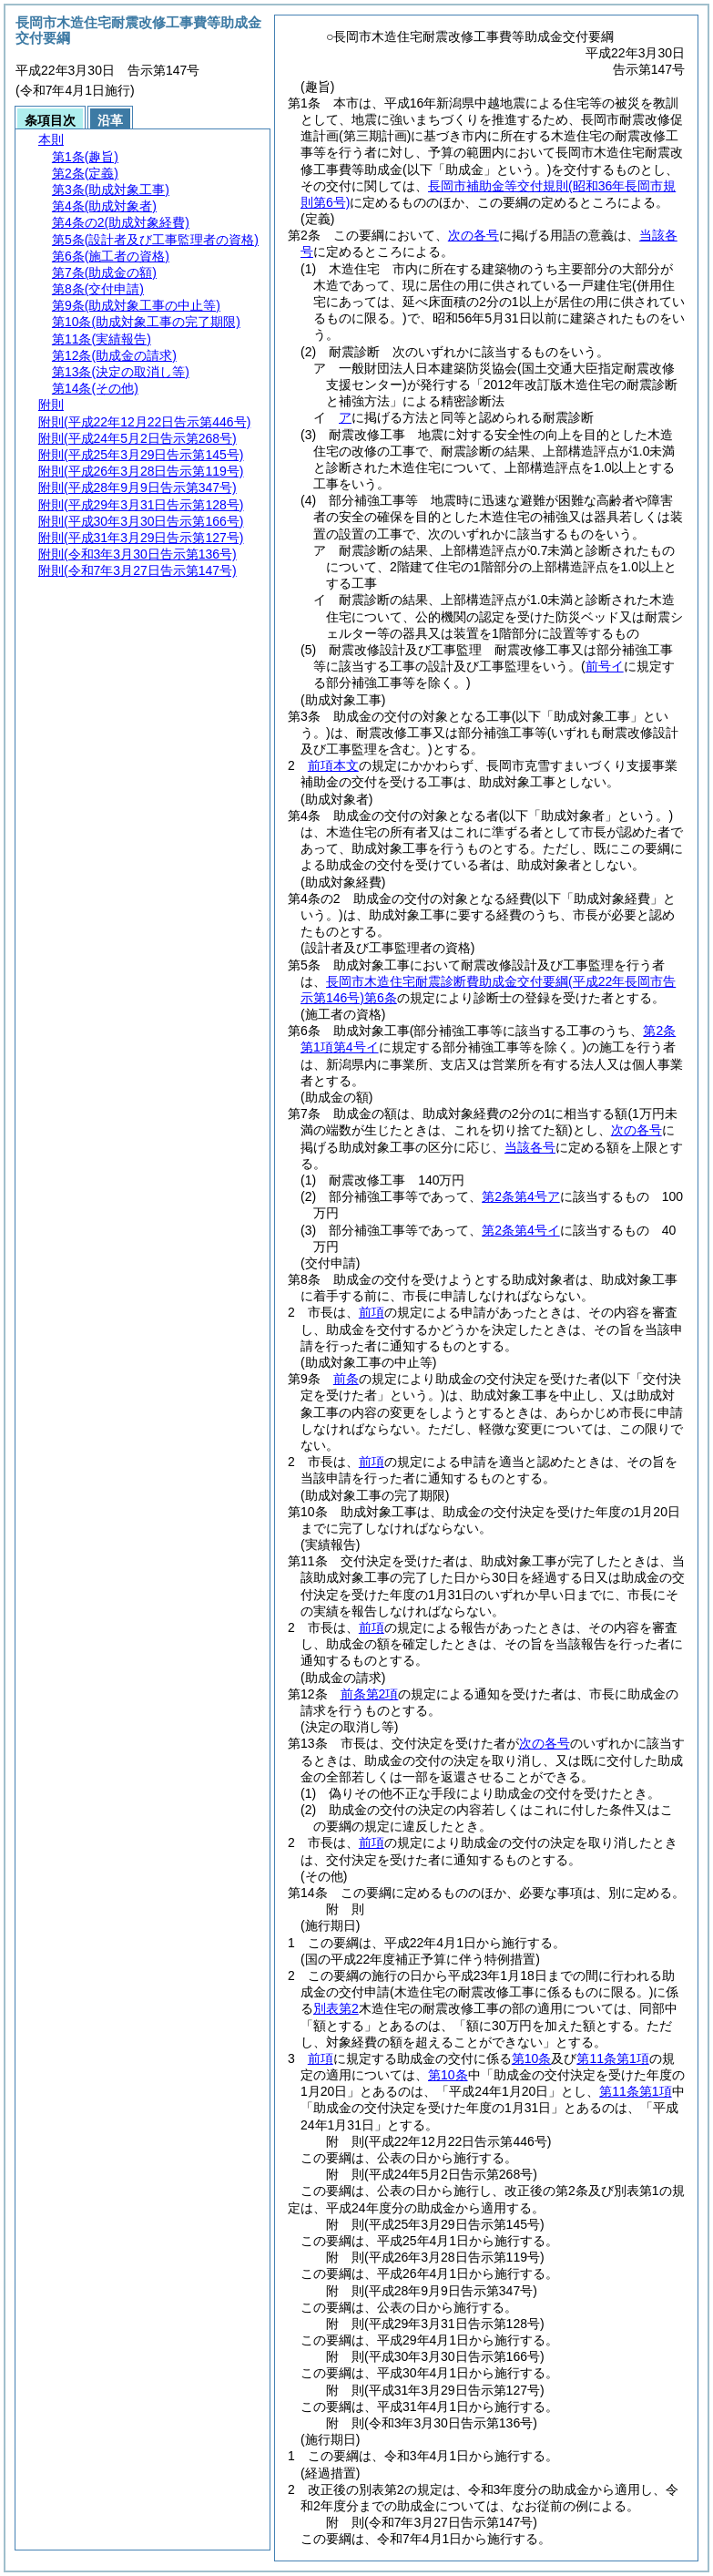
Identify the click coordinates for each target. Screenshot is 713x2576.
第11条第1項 (612, 2058)
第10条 (532, 2058)
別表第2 (336, 2008)
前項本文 (333, 765)
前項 (371, 1312)
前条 (346, 1378)
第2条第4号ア (521, 1196)
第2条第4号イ (521, 1230)
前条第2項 (370, 1694)
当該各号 (529, 1147)
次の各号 (473, 235)
